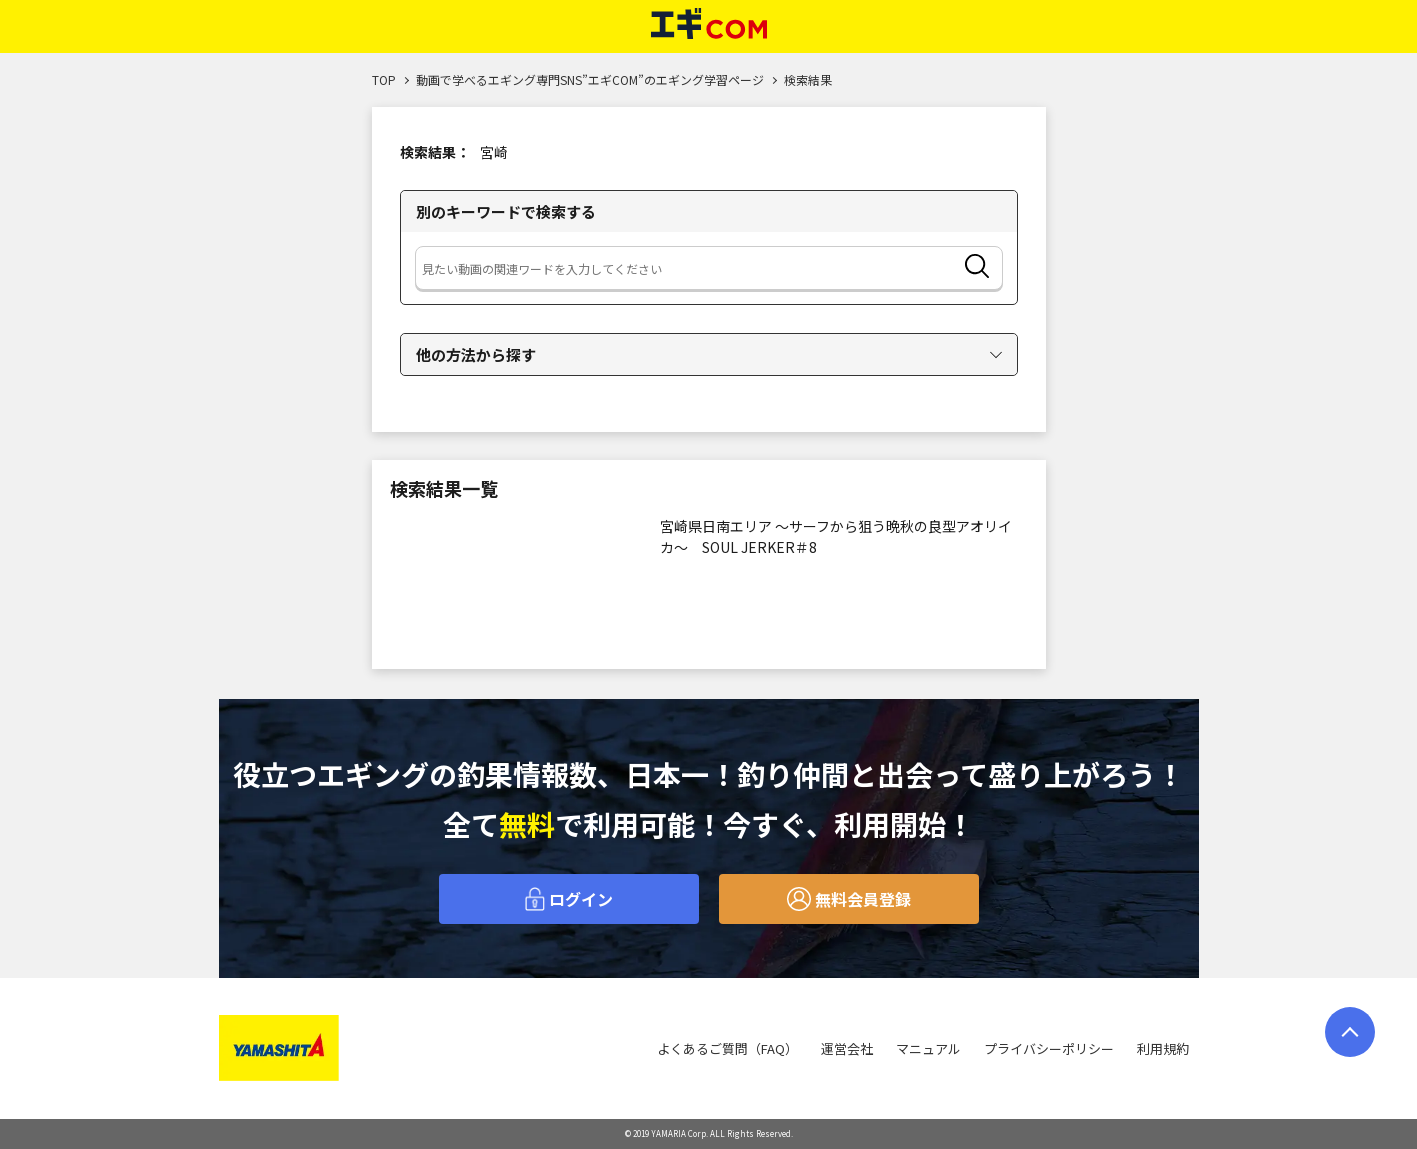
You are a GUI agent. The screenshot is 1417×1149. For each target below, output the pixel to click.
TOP (384, 79)
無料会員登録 (849, 899)
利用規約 (1163, 1048)
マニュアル (928, 1048)
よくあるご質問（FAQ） (727, 1048)
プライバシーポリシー (1049, 1048)
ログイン (569, 899)
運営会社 (847, 1048)
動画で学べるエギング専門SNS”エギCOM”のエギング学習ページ (590, 79)
